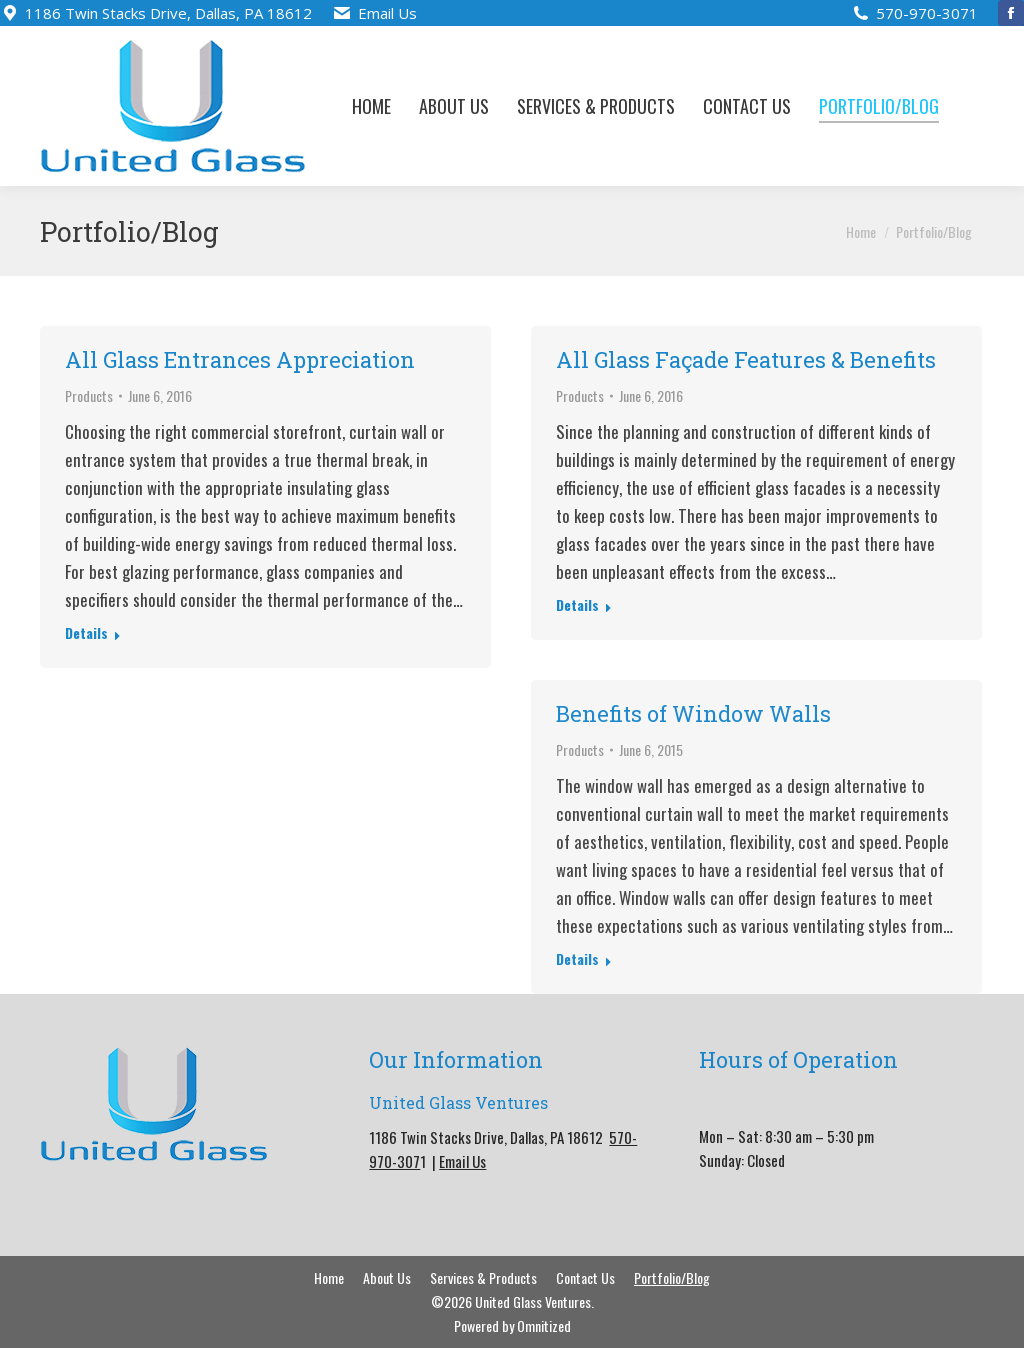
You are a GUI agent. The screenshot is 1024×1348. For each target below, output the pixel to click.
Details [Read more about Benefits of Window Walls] (577, 958)
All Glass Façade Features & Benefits (746, 359)
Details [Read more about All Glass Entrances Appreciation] (86, 632)
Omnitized (544, 1325)
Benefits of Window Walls (693, 713)
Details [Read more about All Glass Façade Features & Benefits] (577, 604)
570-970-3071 (927, 13)
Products (89, 395)
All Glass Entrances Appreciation (240, 359)
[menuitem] (371, 106)
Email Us (387, 13)
